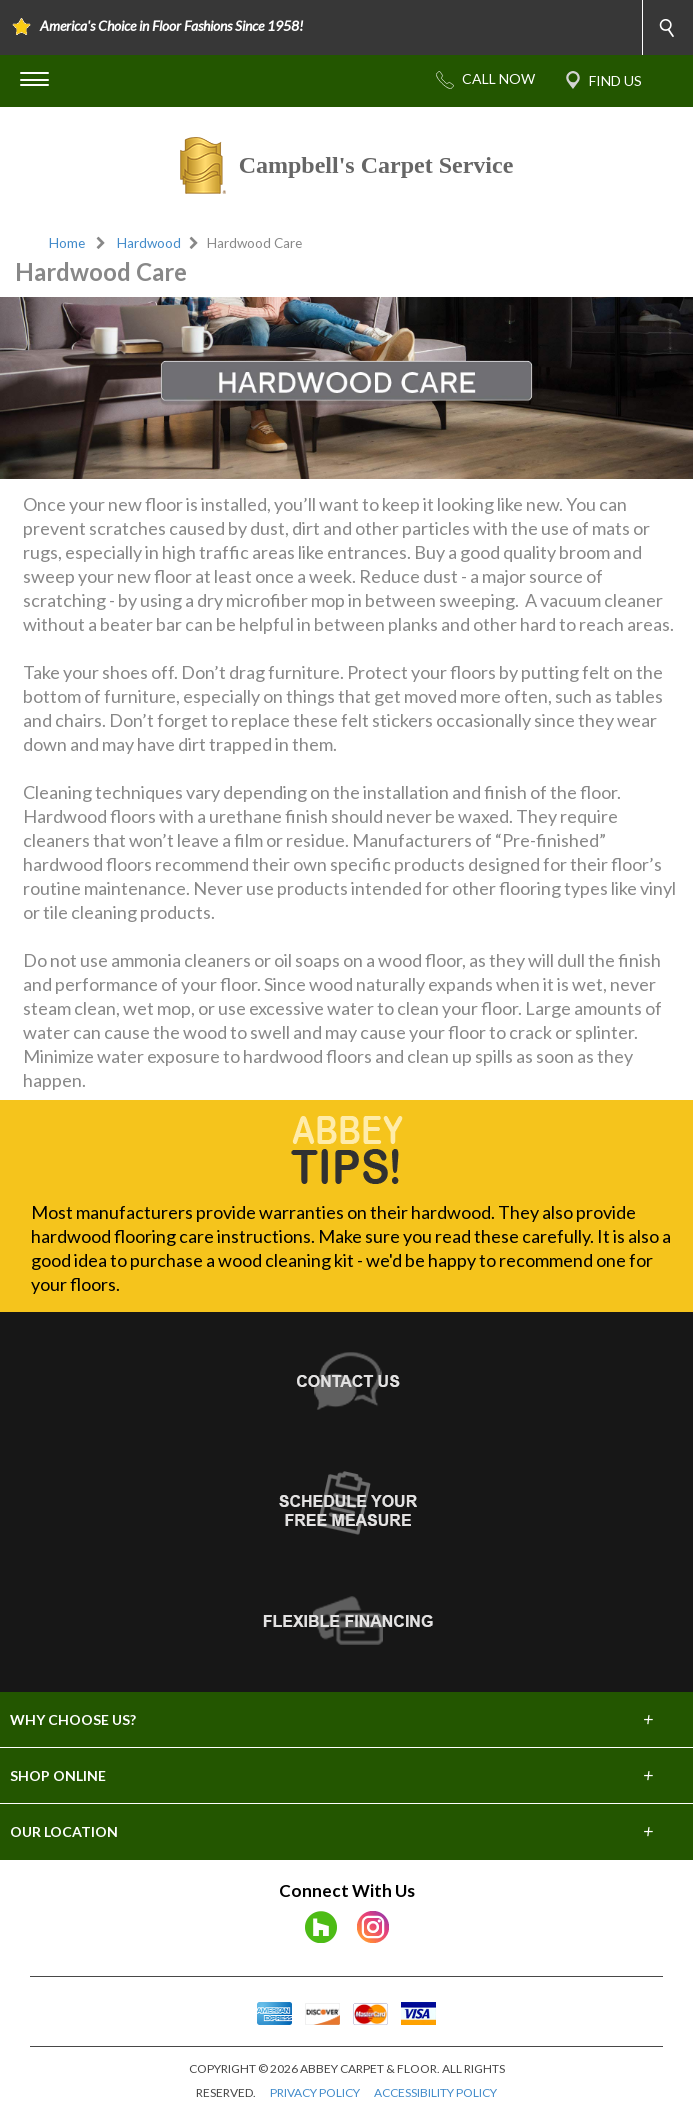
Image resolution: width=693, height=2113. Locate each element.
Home (67, 243)
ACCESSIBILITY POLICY (435, 2092)
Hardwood (149, 243)
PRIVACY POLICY (315, 2092)
